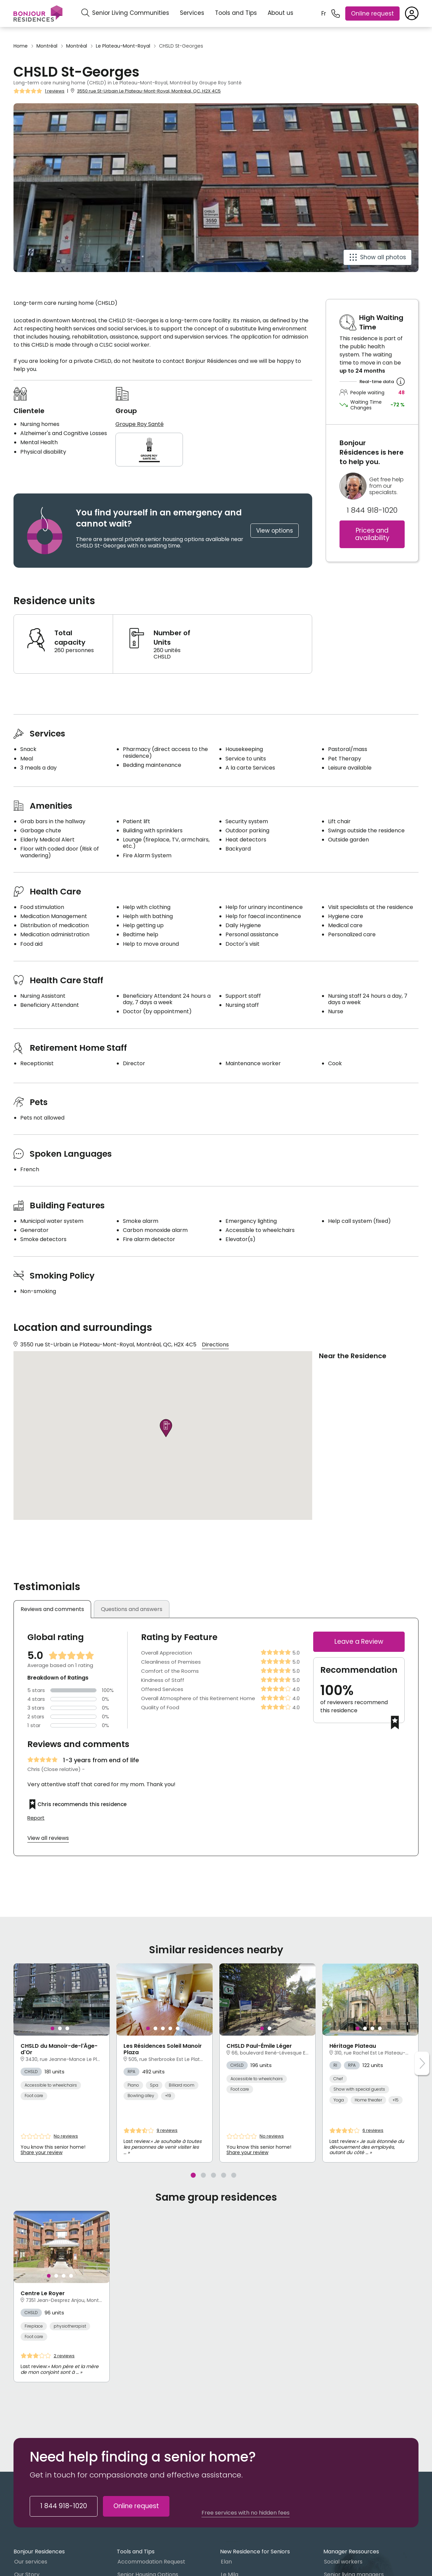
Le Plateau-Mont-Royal (123, 46)
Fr (323, 13)
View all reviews (48, 1838)
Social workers (343, 2562)
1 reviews (54, 91)
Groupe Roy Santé (139, 424)
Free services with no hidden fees (245, 2513)
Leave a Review (358, 1641)
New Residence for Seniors (255, 2551)
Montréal (46, 46)
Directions (215, 1344)
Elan (226, 2562)
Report (36, 1818)
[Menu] (38, 13)
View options (274, 531)
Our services (30, 2562)
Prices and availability (372, 534)
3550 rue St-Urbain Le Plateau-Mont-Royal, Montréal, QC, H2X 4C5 (149, 91)
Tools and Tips (236, 13)
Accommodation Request (151, 2562)
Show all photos (383, 257)
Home (21, 46)
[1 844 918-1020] (335, 13)
